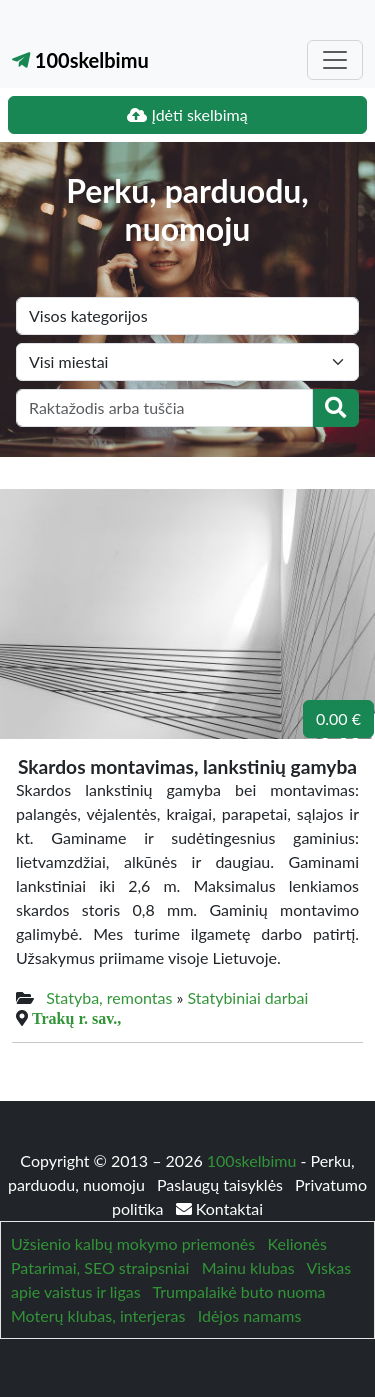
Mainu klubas (248, 1267)
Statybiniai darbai (248, 997)
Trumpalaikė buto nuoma (238, 1291)
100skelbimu (80, 60)
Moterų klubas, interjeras (98, 1315)
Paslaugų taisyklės (222, 1184)
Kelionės (297, 1243)
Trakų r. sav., (76, 1018)
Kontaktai (219, 1208)
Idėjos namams (250, 1315)
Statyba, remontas (109, 997)
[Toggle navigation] (335, 60)
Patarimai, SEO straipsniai (100, 1267)
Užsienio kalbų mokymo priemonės (133, 1243)
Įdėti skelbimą (187, 114)
